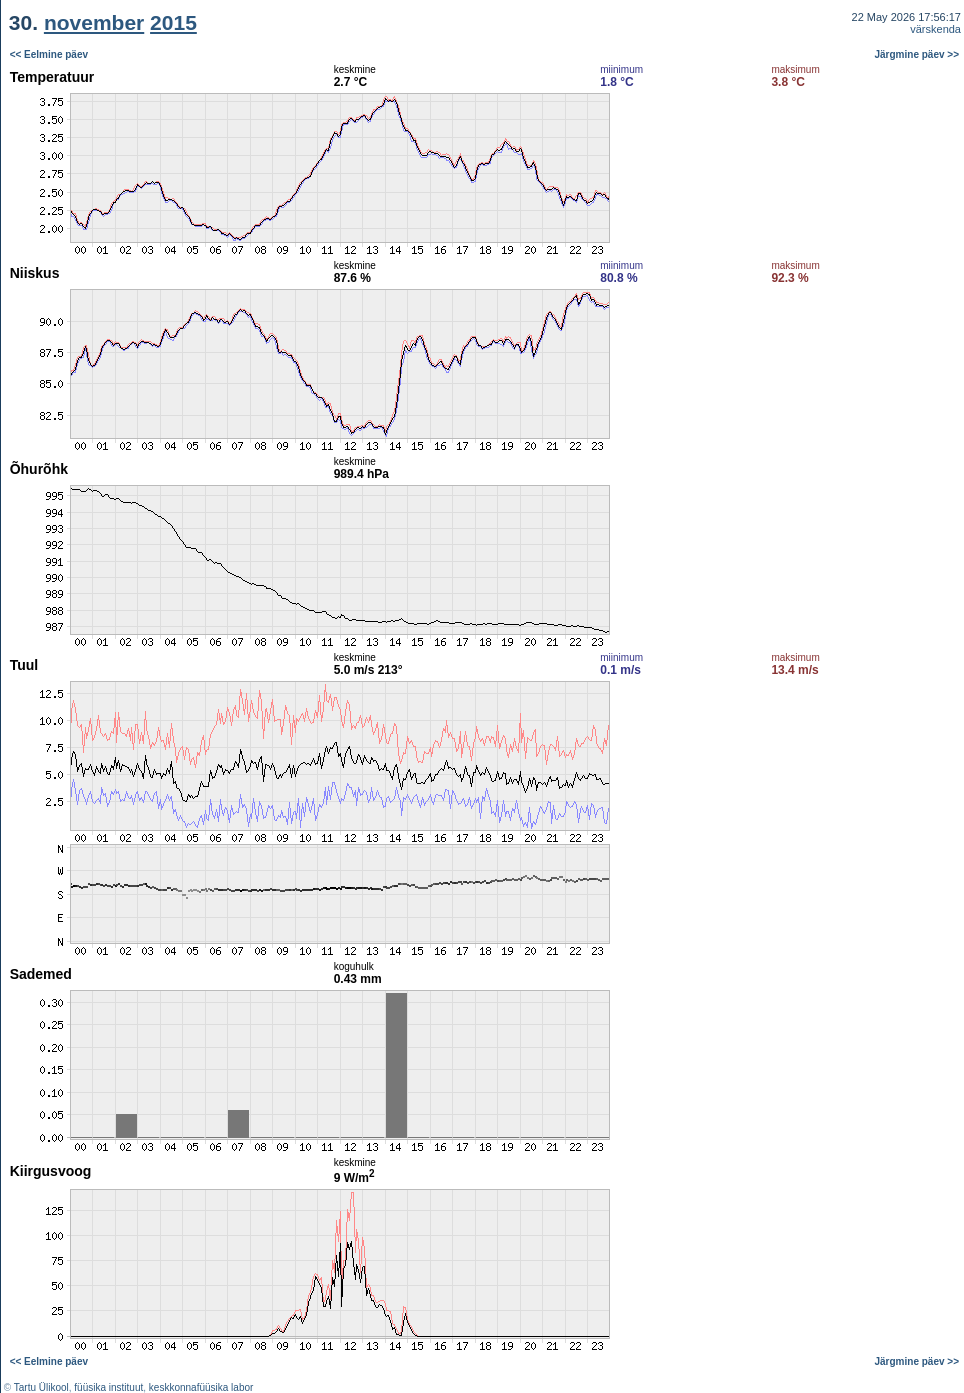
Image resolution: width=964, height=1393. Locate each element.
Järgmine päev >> (917, 54)
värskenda (935, 29)
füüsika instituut (108, 1387)
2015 (173, 22)
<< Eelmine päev (49, 54)
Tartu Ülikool (41, 1387)
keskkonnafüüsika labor (201, 1387)
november (94, 22)
